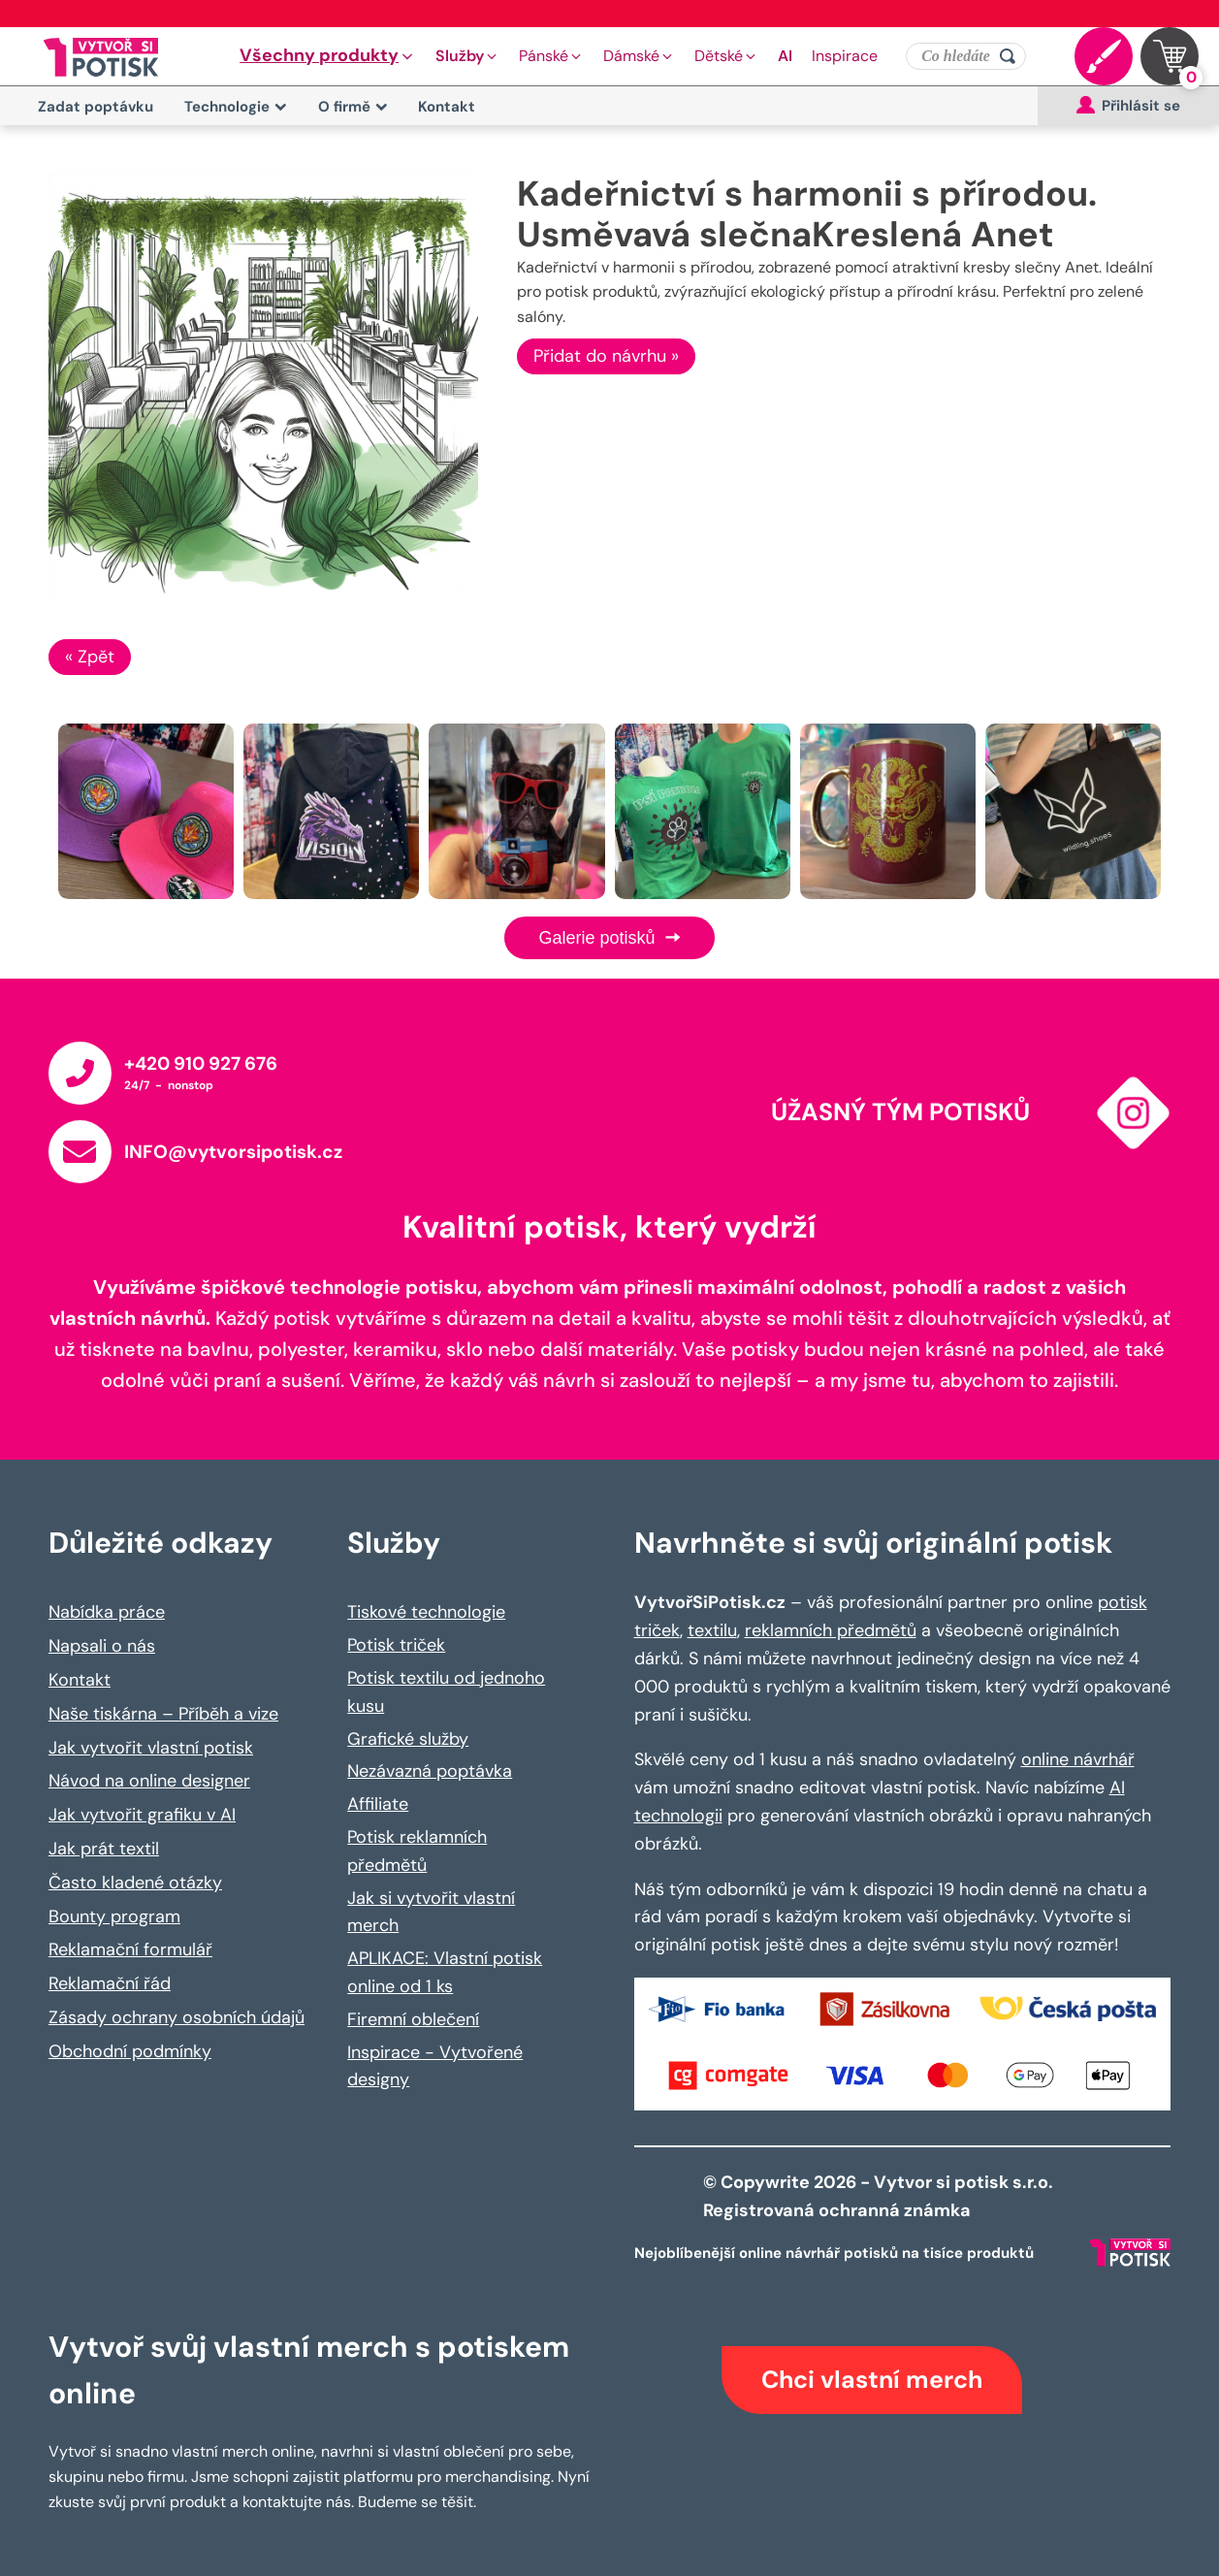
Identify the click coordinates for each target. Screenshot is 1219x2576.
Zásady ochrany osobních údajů (176, 2017)
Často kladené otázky (135, 1882)
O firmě (353, 106)
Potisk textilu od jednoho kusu (446, 1692)
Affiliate (377, 1804)
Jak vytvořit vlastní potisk (150, 1747)
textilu (712, 1630)
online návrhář (1078, 1759)
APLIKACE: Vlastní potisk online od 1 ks (444, 1972)
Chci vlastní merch (871, 2380)
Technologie (235, 106)
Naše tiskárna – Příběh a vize (163, 1713)
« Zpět (89, 656)
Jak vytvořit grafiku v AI (142, 1814)
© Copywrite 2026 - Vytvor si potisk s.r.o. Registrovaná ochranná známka (880, 2196)
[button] (328, 56)
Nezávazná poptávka (429, 1771)
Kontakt (446, 106)
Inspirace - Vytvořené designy (435, 2066)
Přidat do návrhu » (606, 356)
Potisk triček (396, 1645)
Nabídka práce (106, 1612)
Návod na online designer (149, 1780)
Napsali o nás (101, 1646)
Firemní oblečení (413, 2019)
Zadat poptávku (95, 106)
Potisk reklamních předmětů (417, 1851)
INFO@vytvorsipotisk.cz (233, 1152)
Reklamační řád (109, 1983)
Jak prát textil (103, 1848)
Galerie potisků (609, 938)
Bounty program (114, 1916)
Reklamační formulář (130, 1949)
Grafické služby (407, 1739)
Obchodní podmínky (129, 2051)
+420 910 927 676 (200, 1063)
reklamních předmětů (830, 1630)
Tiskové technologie (426, 1612)
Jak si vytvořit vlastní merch (431, 1912)
